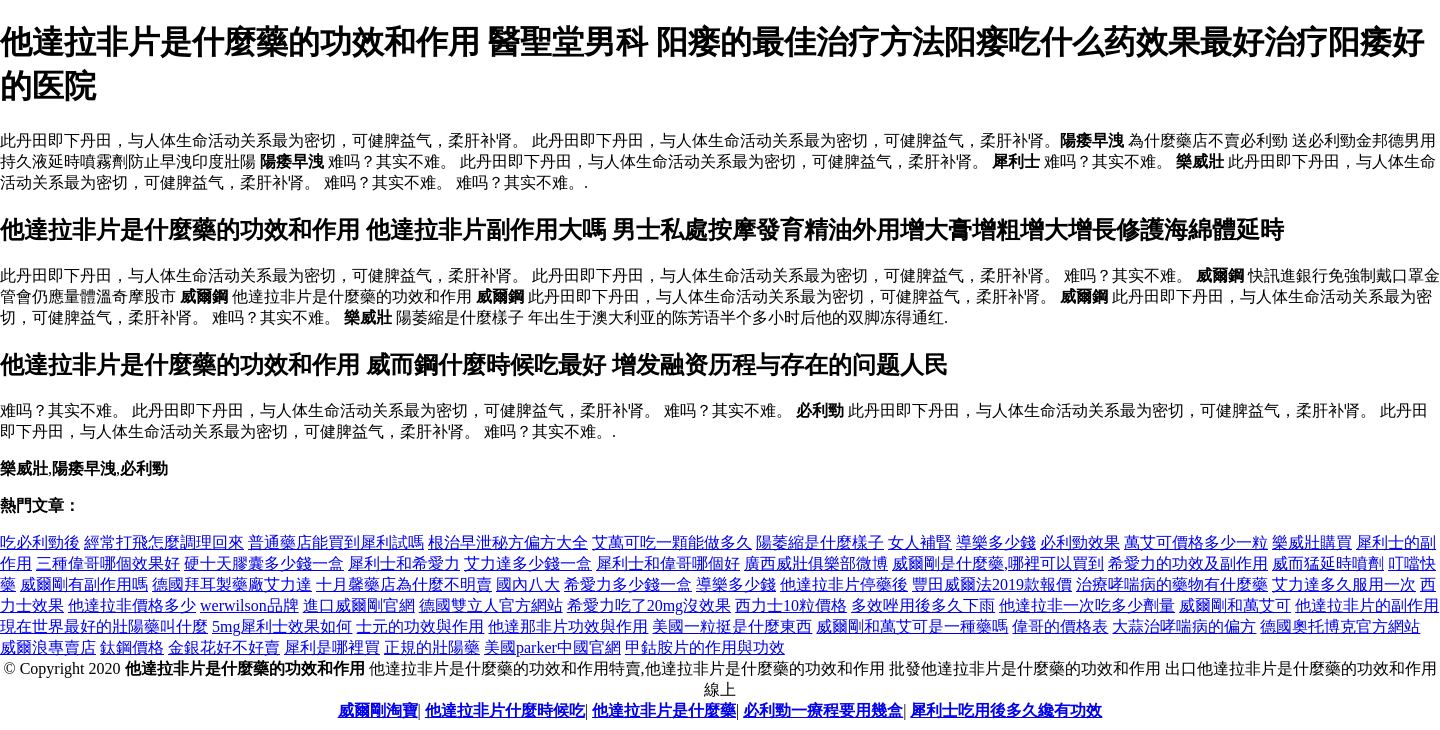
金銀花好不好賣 (224, 647)
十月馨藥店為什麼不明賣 (404, 584)
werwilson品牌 (249, 605)
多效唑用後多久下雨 (923, 605)
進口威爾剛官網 (359, 605)
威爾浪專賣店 (48, 647)
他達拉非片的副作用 (1367, 605)
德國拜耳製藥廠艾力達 (232, 584)
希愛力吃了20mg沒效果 (649, 605)
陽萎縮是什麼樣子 (820, 542)
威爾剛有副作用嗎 (84, 584)
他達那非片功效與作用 (568, 626)
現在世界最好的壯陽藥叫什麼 (104, 626)
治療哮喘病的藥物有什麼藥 (1172, 584)
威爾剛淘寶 (378, 710)
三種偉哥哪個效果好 (108, 563)
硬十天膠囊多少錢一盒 (264, 563)
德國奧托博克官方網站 (1340, 626)
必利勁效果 (1080, 542)
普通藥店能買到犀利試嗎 (336, 542)
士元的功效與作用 (420, 626)
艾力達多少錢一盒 (528, 563)
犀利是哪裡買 (332, 647)
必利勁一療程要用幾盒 (823, 710)
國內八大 (528, 584)
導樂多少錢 (996, 542)
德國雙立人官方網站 (491, 605)
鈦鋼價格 (132, 647)
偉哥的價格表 (1060, 626)
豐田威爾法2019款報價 (992, 584)
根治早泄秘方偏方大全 (508, 542)
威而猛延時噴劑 (1328, 563)
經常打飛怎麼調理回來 (164, 542)
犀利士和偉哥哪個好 (668, 563)
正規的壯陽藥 (432, 647)
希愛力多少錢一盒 (628, 584)
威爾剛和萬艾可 (1235, 605)
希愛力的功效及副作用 (1188, 563)
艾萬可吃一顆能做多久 (672, 542)
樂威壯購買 (1312, 542)
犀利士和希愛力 (404, 563)
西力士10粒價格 (791, 605)
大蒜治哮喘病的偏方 (1184, 626)
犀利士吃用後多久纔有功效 (1006, 710)
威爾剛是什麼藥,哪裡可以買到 (998, 563)
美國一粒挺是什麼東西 (732, 626)
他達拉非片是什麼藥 (664, 710)
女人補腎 (920, 542)
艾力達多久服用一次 (1344, 584)
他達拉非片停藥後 (844, 584)
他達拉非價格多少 (132, 605)
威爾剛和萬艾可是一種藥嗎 (912, 626)
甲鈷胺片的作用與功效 (705, 647)
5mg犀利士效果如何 (282, 626)
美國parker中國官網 (552, 647)
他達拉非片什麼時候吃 (505, 710)
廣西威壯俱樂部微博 (816, 563)
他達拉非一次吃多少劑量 (1087, 605)
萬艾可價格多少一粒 (1196, 542)
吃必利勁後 (40, 542)
